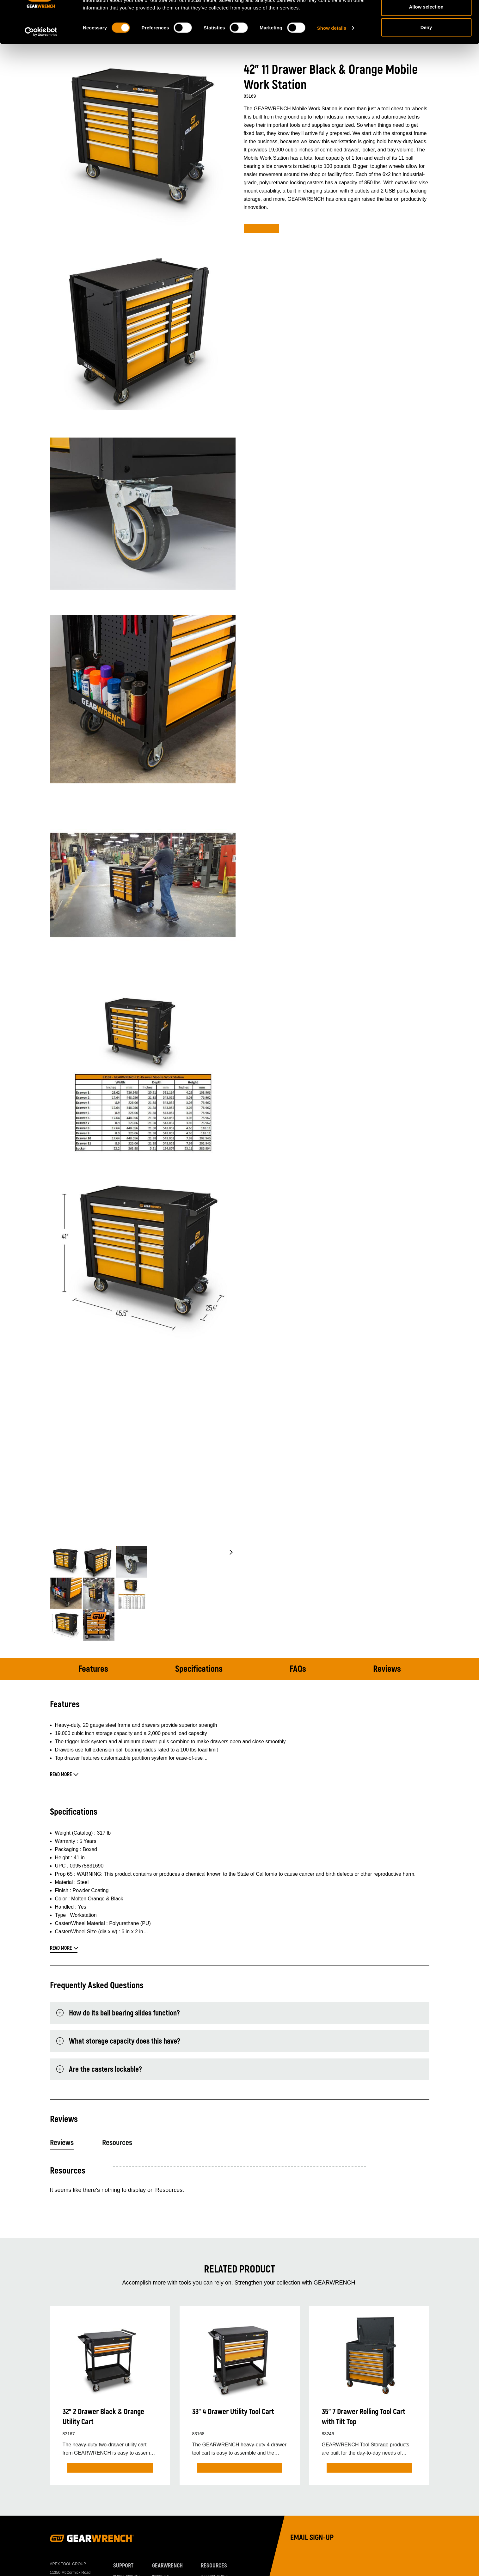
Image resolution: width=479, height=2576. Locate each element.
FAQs (298, 1669)
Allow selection (426, 37)
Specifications (199, 1669)
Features (93, 1669)
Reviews (387, 1669)
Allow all (426, 16)
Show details (332, 58)
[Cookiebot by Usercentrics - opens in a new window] (41, 62)
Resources (117, 2142)
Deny (426, 58)
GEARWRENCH (167, 2565)
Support (123, 2565)
